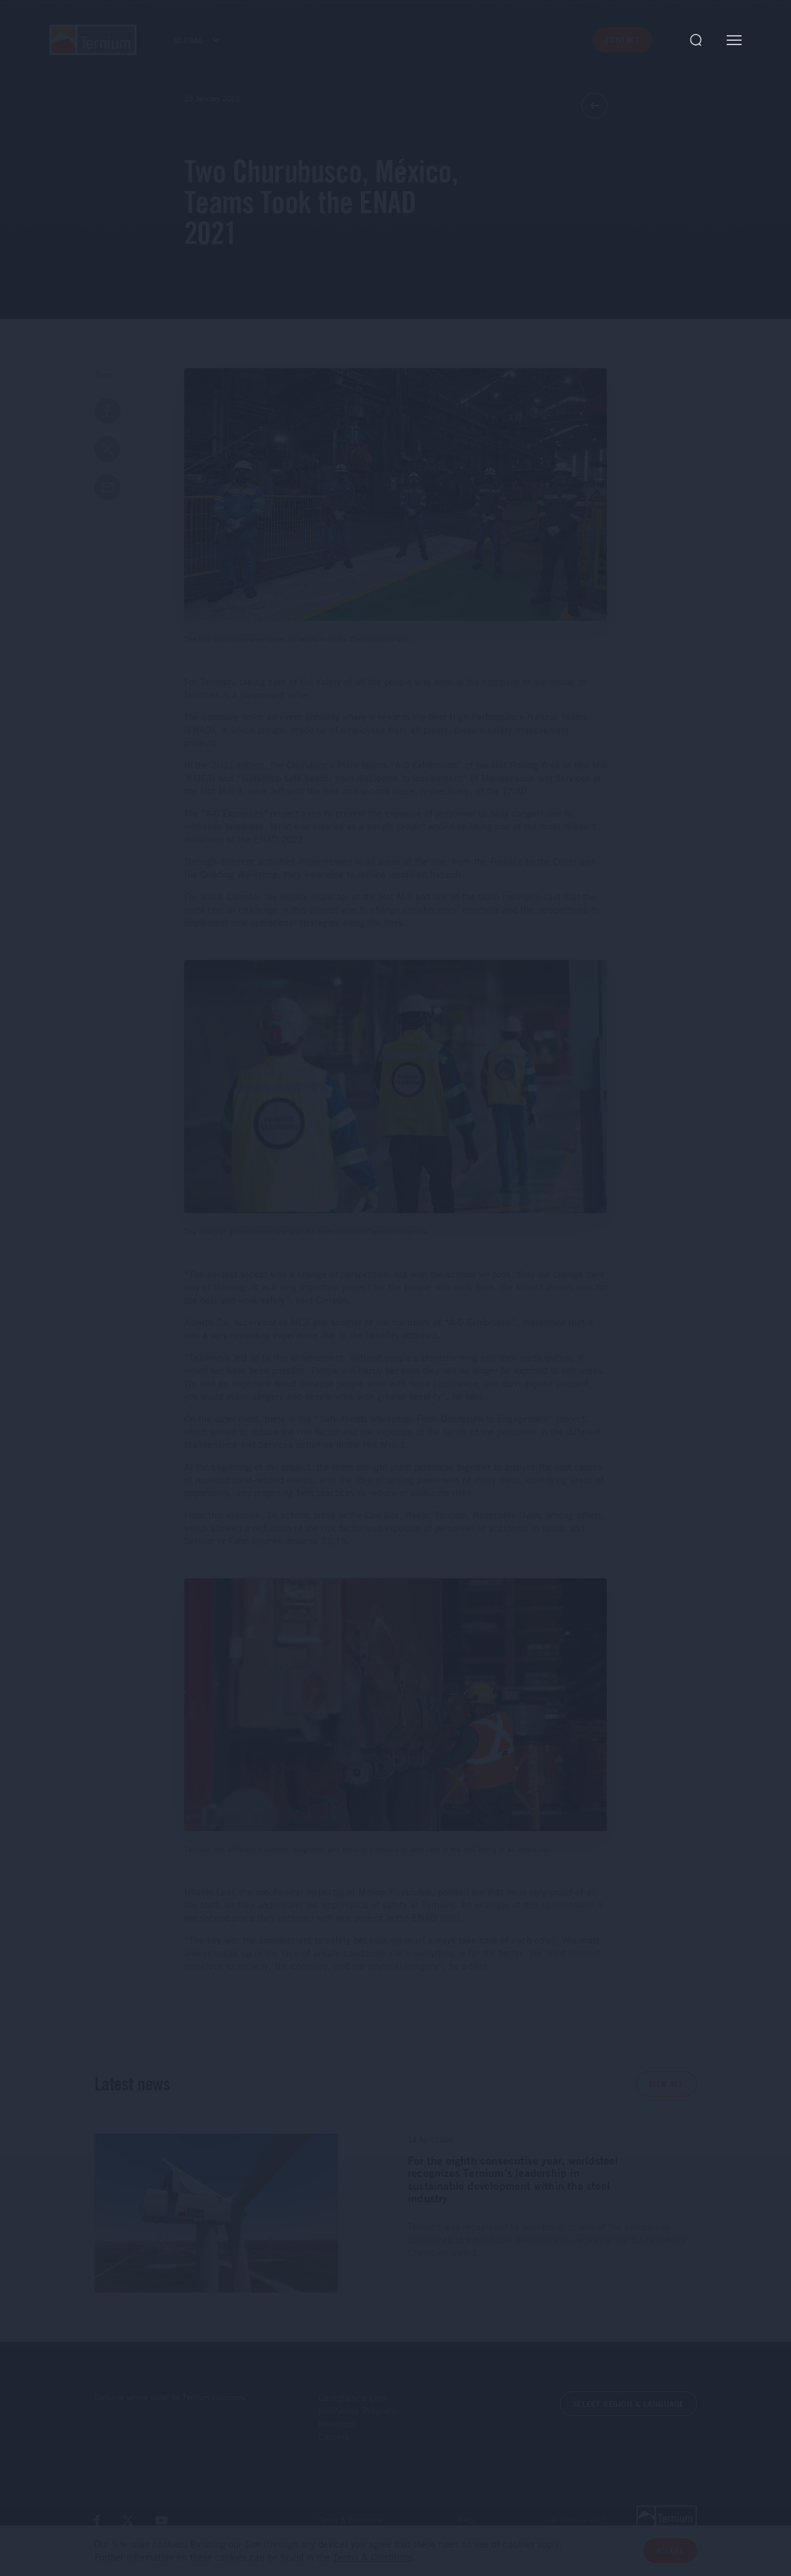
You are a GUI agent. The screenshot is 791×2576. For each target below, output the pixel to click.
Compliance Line (352, 2397)
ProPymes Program (357, 2410)
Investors (336, 2423)
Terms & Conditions (350, 2520)
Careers (333, 2436)
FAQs (467, 2520)
